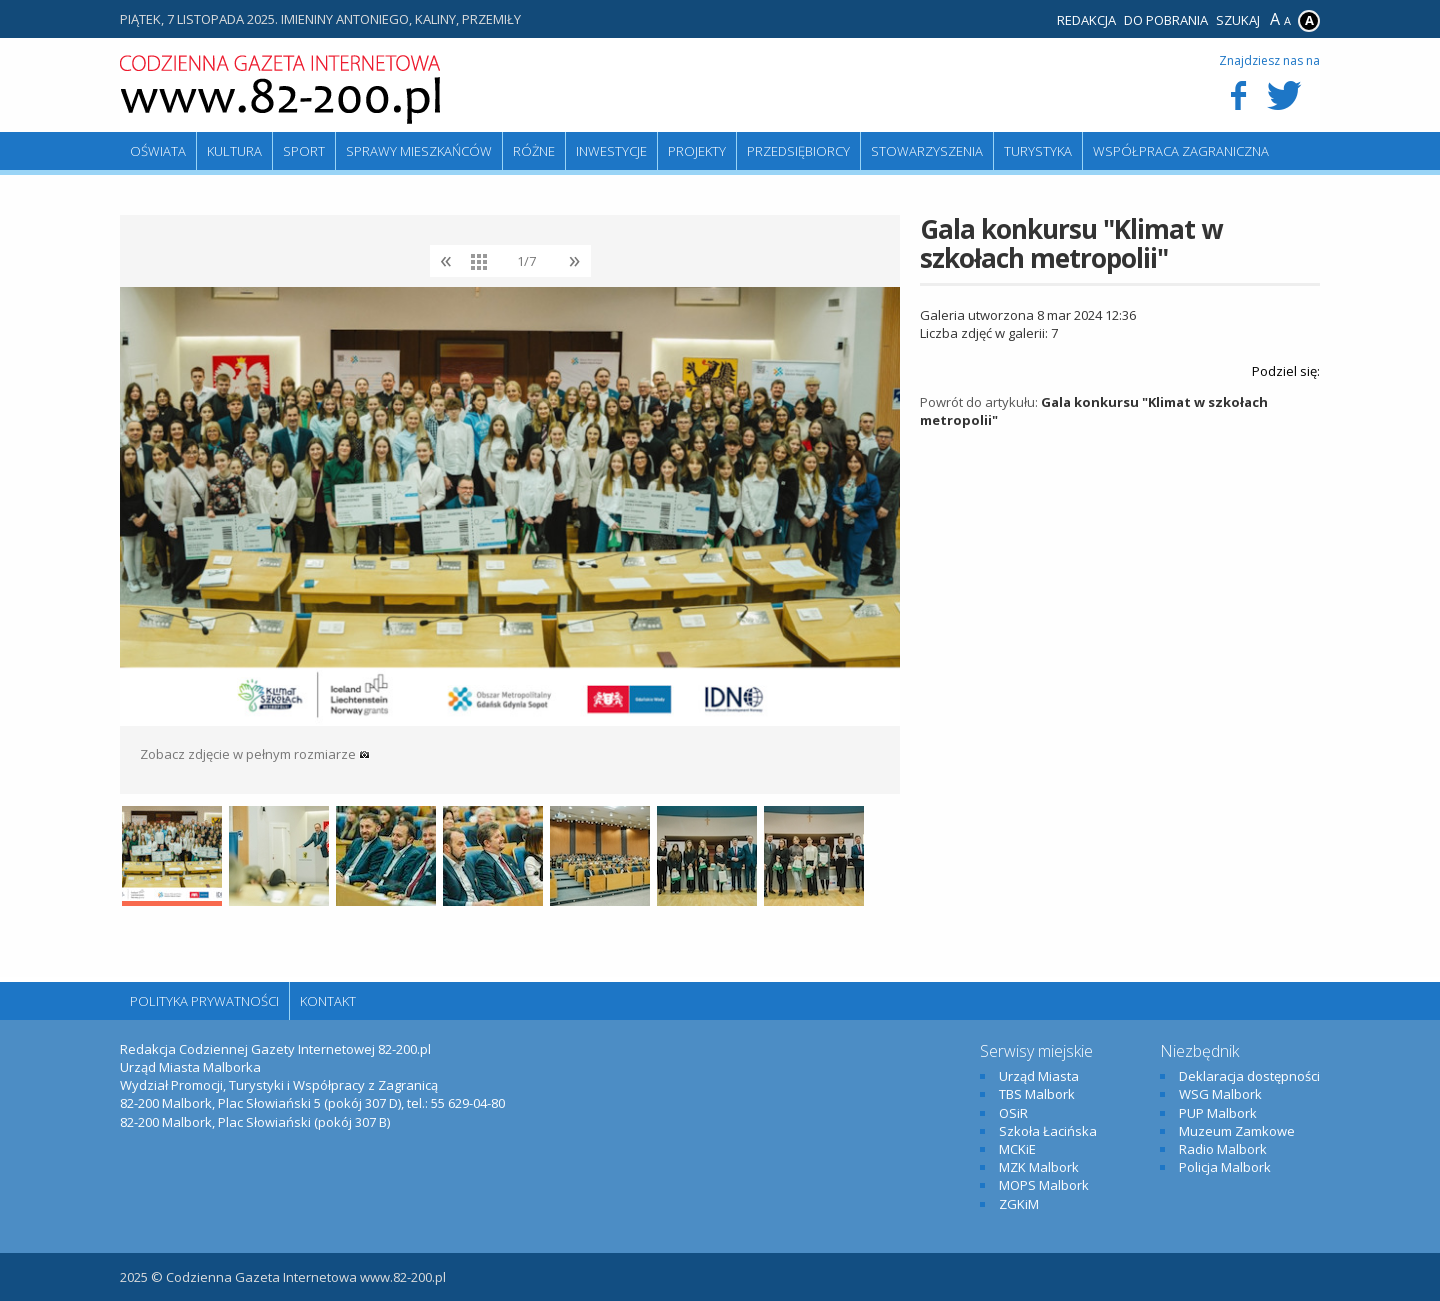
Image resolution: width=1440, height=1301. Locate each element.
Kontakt (328, 1001)
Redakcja (1086, 20)
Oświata (158, 151)
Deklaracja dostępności (1249, 1076)
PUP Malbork (1218, 1113)
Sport (304, 151)
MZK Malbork (1039, 1167)
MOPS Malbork (1044, 1185)
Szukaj (1238, 20)
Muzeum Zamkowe (1237, 1131)
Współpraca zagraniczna (1181, 151)
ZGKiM (1019, 1204)
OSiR (1013, 1113)
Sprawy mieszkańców (419, 151)
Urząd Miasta (1039, 1076)
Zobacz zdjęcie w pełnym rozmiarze (255, 754)
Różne (534, 151)
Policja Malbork (1225, 1167)
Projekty (697, 151)
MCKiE (1017, 1149)
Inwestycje (611, 151)
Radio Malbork (1223, 1149)
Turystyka (1038, 151)
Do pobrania (1166, 20)
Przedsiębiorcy (798, 151)
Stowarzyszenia (927, 151)
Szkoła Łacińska (1048, 1131)
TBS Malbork (1037, 1094)
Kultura (234, 151)
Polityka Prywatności (204, 1001)
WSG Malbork (1220, 1094)
